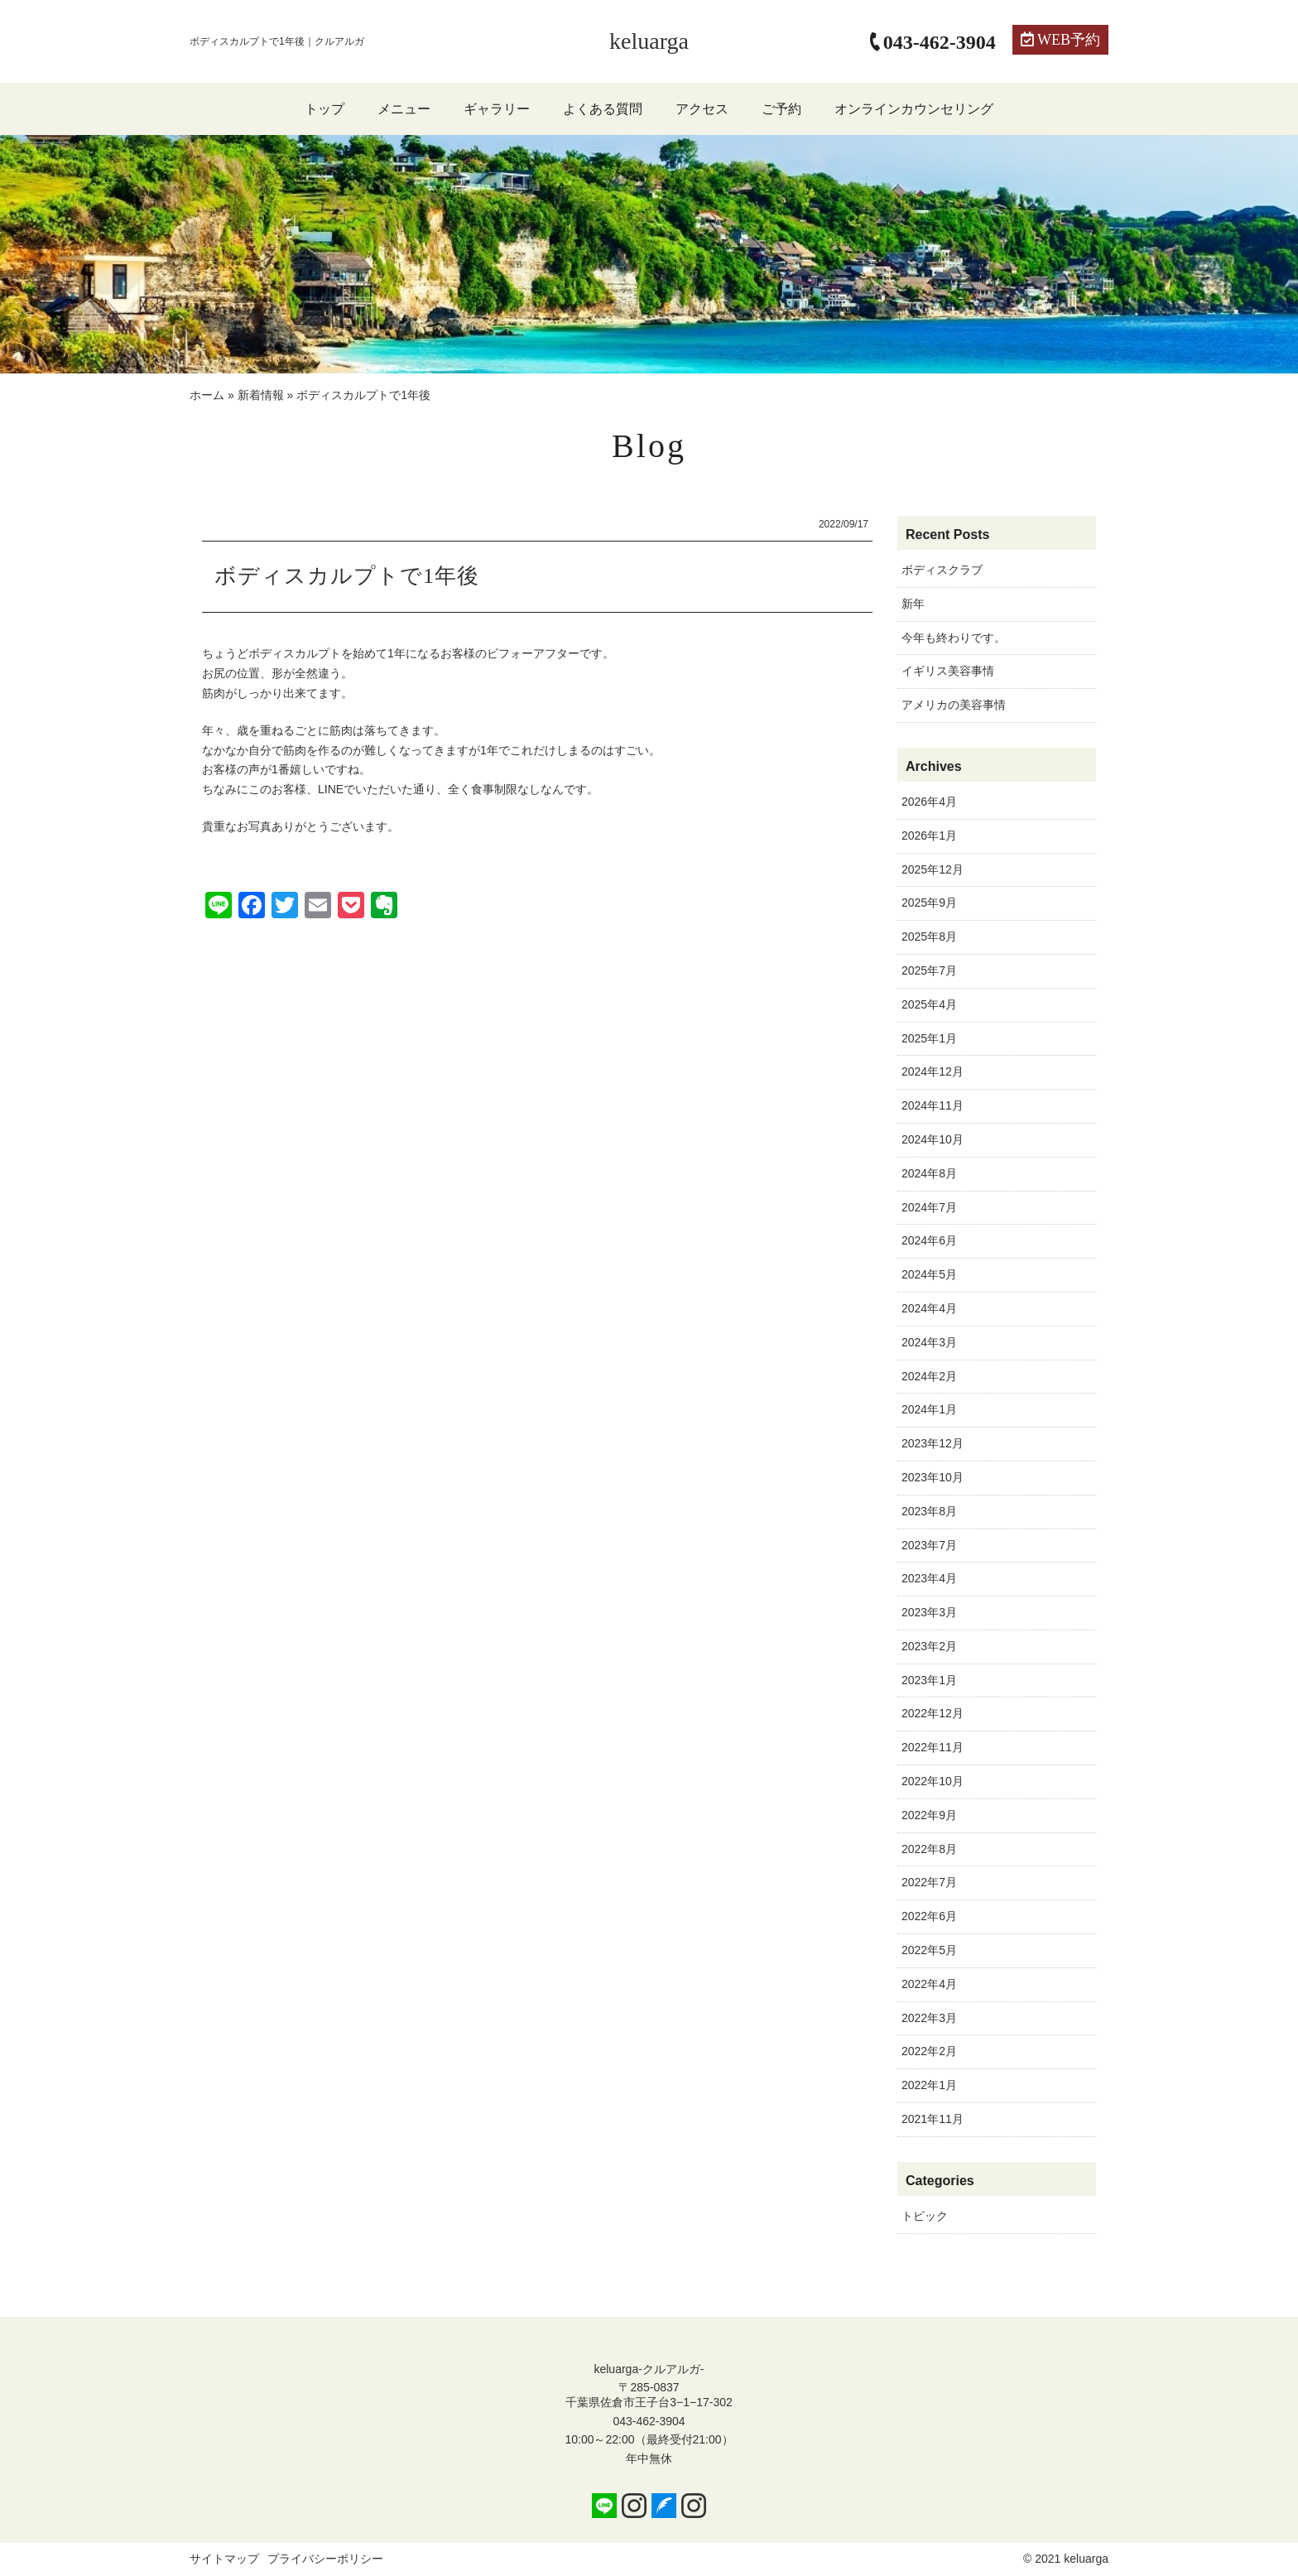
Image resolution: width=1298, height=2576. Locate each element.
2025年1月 (929, 1038)
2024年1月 (929, 1409)
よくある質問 (602, 109)
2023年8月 (929, 1511)
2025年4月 (929, 1004)
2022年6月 (929, 1916)
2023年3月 (929, 1612)
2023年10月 (932, 1477)
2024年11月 (932, 1105)
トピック (924, 2215)
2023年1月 (929, 1680)
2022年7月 (929, 1882)
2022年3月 (929, 2018)
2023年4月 (929, 1578)
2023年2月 (929, 1646)
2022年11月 (932, 1747)
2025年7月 (929, 970)
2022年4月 (929, 1984)
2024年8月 (929, 1173)
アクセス (701, 109)
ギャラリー (497, 109)
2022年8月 (929, 1849)
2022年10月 (932, 1781)
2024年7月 (929, 1207)
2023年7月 (929, 1545)
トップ (324, 109)
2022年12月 (932, 1713)
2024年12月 (932, 1071)
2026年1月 (929, 835)
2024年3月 (929, 1342)
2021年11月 (932, 2119)
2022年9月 (929, 1815)
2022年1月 (929, 2085)
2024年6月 (929, 1240)
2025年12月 (932, 869)
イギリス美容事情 (947, 670)
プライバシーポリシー (325, 2558)
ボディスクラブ (942, 569)
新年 (913, 603)
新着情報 (261, 395)
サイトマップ (224, 2558)
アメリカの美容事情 (953, 704)
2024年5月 (929, 1274)
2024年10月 (932, 1139)
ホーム (207, 395)
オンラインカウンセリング (913, 109)
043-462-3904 (649, 2421)
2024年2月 (929, 1376)
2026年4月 (929, 801)
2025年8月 (929, 936)
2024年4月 (929, 1308)
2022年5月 (929, 1950)
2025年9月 (929, 902)
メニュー (403, 109)
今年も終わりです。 (953, 637)
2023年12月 (932, 1443)
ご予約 (781, 109)
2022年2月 (929, 2051)
